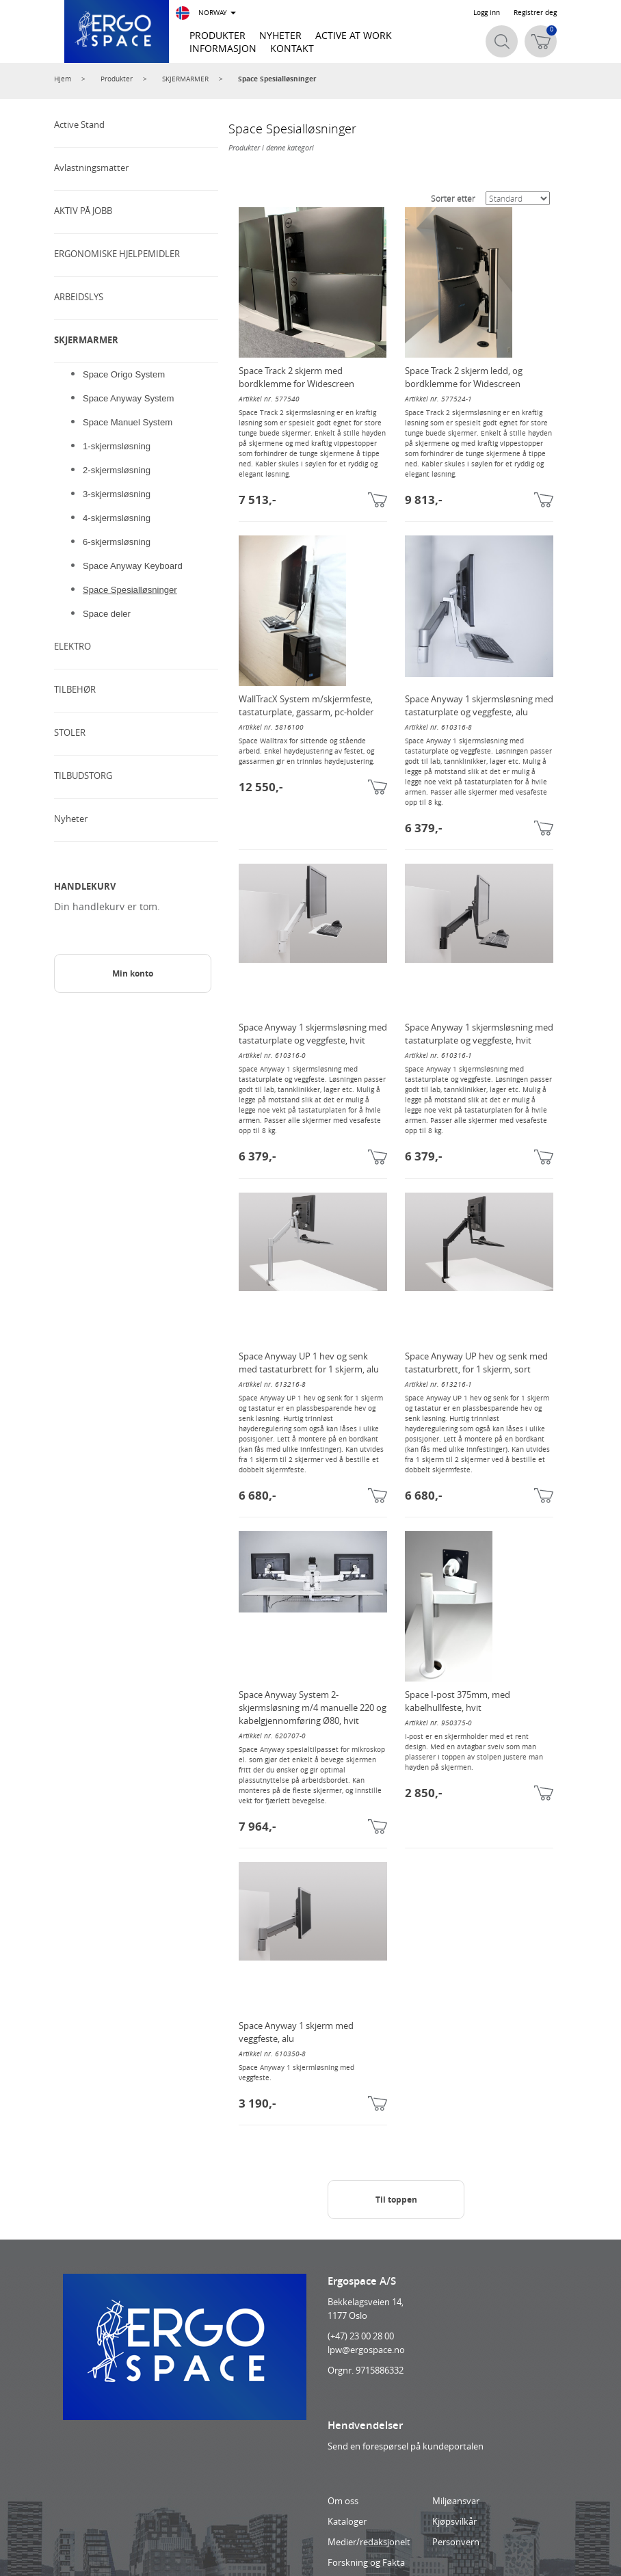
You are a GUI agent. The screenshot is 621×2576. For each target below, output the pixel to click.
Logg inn (486, 12)
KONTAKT (292, 48)
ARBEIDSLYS (78, 297)
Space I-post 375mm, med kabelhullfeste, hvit (457, 1701)
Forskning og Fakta (366, 2562)
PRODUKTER (217, 35)
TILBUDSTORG (83, 775)
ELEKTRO (72, 646)
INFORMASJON (222, 48)
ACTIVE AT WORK (353, 35)
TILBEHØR (75, 689)
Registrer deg (535, 12)
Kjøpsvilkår (454, 2521)
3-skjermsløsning (116, 494)
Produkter (117, 79)
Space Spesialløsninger (277, 79)
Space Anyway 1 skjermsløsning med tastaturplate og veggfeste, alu (479, 705)
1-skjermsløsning (116, 446)
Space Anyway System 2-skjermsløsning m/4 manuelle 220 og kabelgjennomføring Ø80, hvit (312, 1707)
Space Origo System (124, 374)
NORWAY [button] (206, 13)
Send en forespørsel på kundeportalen (406, 2446)
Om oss (343, 2501)
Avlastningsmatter (91, 167)
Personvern (455, 2542)
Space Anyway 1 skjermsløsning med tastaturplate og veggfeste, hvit (313, 1033)
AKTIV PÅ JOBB (83, 210)
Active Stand (79, 124)
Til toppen (396, 2199)
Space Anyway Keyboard (133, 566)
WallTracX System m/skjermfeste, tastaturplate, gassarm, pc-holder (306, 705)
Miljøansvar (455, 2501)
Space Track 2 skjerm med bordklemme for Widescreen (296, 377)
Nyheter (71, 818)
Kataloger (347, 2521)
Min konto (132, 973)
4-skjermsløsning (116, 518)
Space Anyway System (128, 398)
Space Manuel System (127, 422)
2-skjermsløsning (116, 470)
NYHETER (280, 35)
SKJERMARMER (185, 79)
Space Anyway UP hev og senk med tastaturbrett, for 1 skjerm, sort (476, 1362)
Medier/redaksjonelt (369, 2542)
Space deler (107, 614)
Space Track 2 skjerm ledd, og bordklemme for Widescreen (464, 377)
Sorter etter (453, 198)
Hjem (62, 79)
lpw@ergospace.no (366, 2349)
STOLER (69, 732)
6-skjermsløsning (116, 542)
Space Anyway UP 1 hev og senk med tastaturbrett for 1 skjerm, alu (309, 1362)
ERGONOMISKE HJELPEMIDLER (117, 254)
